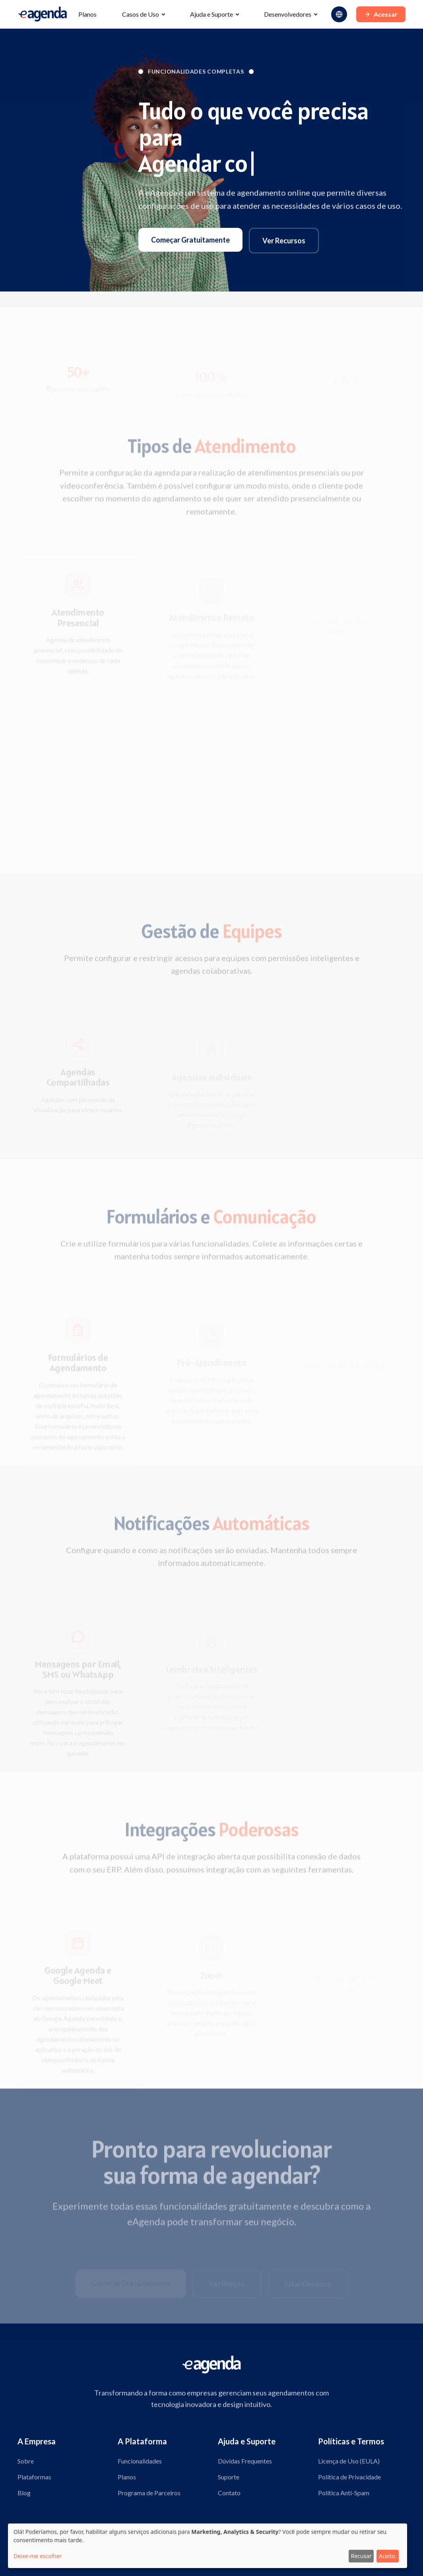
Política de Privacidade (349, 2477)
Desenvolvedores (287, 14)
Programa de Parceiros (149, 2492)
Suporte (228, 2477)
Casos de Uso (140, 14)
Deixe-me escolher (38, 2556)
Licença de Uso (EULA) (349, 2461)
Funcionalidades (140, 2461)
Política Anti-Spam (343, 2492)
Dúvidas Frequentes (245, 2461)
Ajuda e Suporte (211, 14)
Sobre (25, 2461)
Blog (24, 2492)
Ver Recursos (283, 240)
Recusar (361, 2556)
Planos (87, 14)
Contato (229, 2492)
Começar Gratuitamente (190, 239)
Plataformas (34, 2477)
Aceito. (387, 2556)
